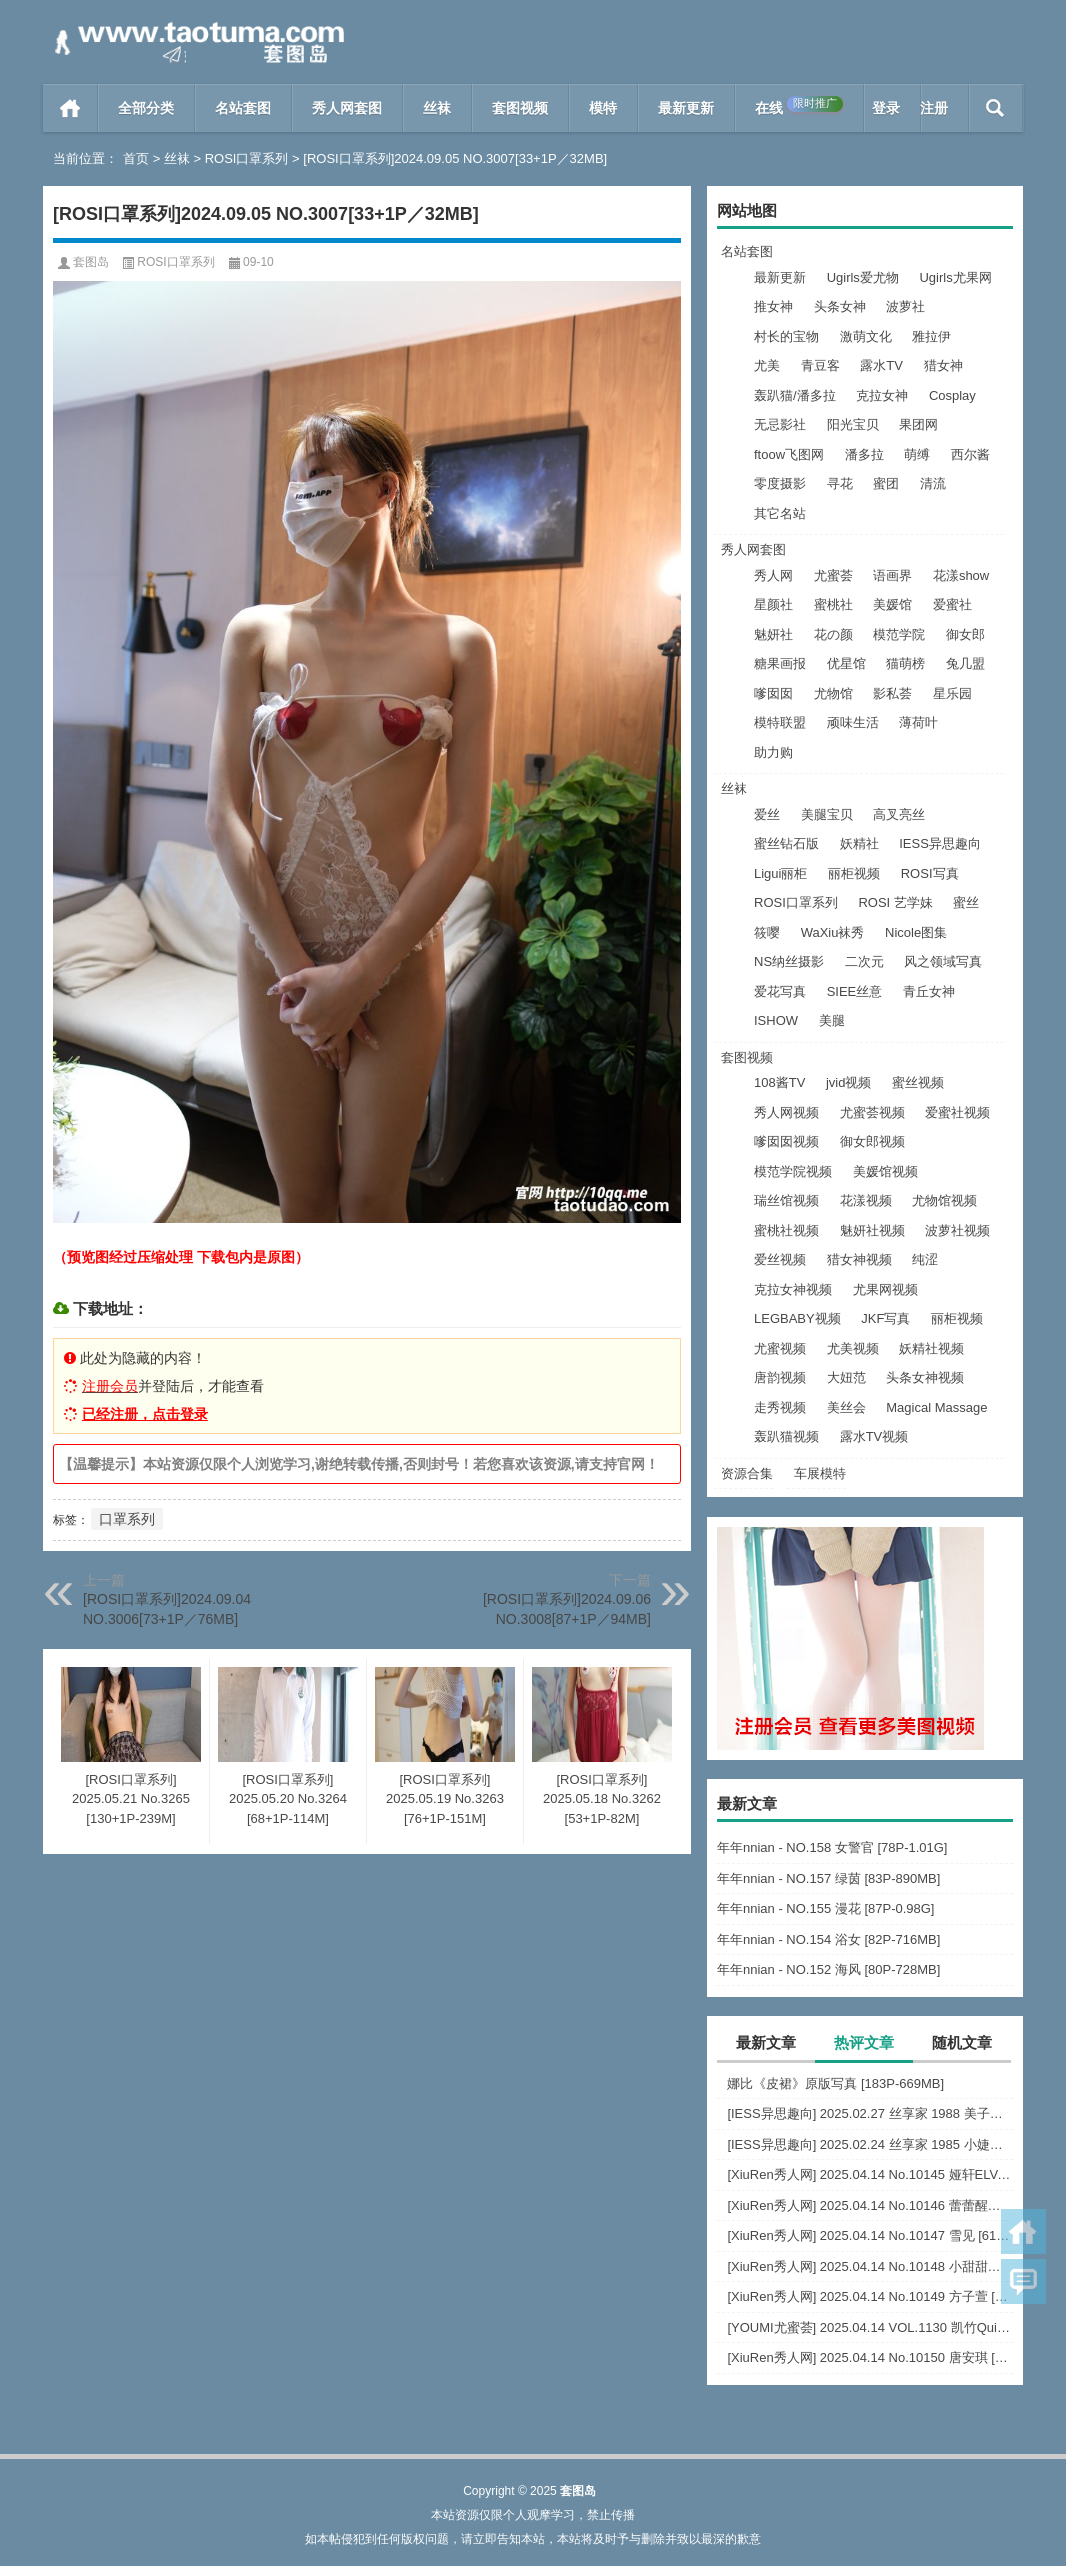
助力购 (773, 752)
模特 (603, 108)
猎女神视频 (859, 1259)
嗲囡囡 (773, 693)
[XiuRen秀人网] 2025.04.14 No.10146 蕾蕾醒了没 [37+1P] (870, 2205)
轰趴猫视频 (786, 1436)
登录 (886, 108)
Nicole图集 (916, 932)
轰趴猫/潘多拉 (795, 395)
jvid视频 (849, 1082)
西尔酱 (970, 454)
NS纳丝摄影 (789, 961)
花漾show (961, 575)
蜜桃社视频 (786, 1230)
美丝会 (846, 1407)
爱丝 (767, 814)
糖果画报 (780, 663)
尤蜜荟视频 (872, 1112)
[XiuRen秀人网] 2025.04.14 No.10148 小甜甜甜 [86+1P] (870, 2266)
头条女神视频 (925, 1377)
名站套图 (243, 108)
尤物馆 (833, 693)
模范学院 (899, 634)
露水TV (881, 365)
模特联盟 (780, 722)
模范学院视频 (793, 1171)
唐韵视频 (780, 1377)
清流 (933, 483)
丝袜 (437, 108)
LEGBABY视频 (797, 1318)
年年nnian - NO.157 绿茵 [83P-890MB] (828, 1878)
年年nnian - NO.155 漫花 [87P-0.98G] (825, 1908)
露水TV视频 (874, 1436)
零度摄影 (780, 483)
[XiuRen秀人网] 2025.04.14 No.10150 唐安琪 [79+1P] (870, 2357)
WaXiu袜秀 (833, 932)
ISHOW (776, 1020)
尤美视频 (853, 1348)
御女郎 (965, 634)
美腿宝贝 (827, 814)
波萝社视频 (957, 1230)
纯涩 (925, 1259)
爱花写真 (780, 991)
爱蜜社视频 (957, 1112)
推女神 (773, 306)
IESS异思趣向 (940, 843)
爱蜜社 (952, 604)
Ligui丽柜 (780, 873)
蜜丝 (966, 902)
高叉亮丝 (899, 814)
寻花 (840, 483)
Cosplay (952, 395)
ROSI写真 (930, 873)
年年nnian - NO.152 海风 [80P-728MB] (828, 1969)
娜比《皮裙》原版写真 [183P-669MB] (835, 2083)
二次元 (864, 961)
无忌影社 (780, 424)
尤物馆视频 (944, 1200)
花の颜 (833, 634)
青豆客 (820, 365)
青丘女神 (929, 991)
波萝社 (905, 306)
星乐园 (952, 693)
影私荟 (892, 693)
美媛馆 (892, 604)
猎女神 (943, 365)
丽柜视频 (854, 873)
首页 (70, 108)
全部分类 (146, 108)
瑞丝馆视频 (786, 1200)
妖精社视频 (931, 1348)
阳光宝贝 (853, 424)
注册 (934, 108)
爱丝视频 (780, 1259)
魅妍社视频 (872, 1230)
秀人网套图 (347, 108)
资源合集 (747, 1473)
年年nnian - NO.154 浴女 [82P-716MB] (828, 1939)
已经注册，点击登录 (145, 1414)
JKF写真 (885, 1318)
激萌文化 (866, 336)
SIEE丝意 (855, 991)
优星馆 (846, 663)
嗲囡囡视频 (786, 1141)
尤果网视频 (885, 1289)
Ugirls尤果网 (955, 277)
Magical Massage (936, 1407)
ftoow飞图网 (789, 454)
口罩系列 (127, 1519)
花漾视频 (866, 1200)
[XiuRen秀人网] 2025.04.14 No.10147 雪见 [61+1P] (870, 2235)
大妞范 (846, 1377)
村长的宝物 (786, 336)
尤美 (767, 365)
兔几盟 (965, 663)
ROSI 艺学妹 (895, 902)
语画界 (892, 575)
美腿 (832, 1020)
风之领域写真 (943, 961)
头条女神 (840, 306)
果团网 (918, 424)
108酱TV (779, 1082)
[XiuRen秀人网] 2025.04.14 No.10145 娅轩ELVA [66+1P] (870, 2174)
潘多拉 (864, 454)
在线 (799, 106)
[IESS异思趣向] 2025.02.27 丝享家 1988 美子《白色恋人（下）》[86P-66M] (870, 2113)
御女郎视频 (872, 1141)
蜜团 (886, 483)
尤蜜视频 (780, 1348)
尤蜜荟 (833, 575)
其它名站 (780, 513)
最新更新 (686, 108)
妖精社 (859, 843)
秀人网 (773, 575)
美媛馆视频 (885, 1171)
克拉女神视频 (793, 1289)
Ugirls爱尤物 (863, 277)
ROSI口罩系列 (247, 158)
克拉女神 (882, 395)
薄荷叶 (918, 722)
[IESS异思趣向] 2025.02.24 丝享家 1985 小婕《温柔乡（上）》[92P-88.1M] (870, 2144)
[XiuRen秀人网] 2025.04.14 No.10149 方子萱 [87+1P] (870, 2296)
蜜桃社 (833, 604)
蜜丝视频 (918, 1082)
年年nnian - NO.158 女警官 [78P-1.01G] (832, 1847)
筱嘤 (767, 932)
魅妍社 (773, 634)
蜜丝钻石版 (786, 843)
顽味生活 (853, 722)
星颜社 (773, 604)
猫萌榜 (905, 663)
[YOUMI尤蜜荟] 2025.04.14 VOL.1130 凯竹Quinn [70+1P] (870, 2327)
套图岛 (91, 262)
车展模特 (820, 1473)
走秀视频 (780, 1407)
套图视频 (520, 108)
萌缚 (917, 454)
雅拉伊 (931, 336)
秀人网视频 (786, 1112)
